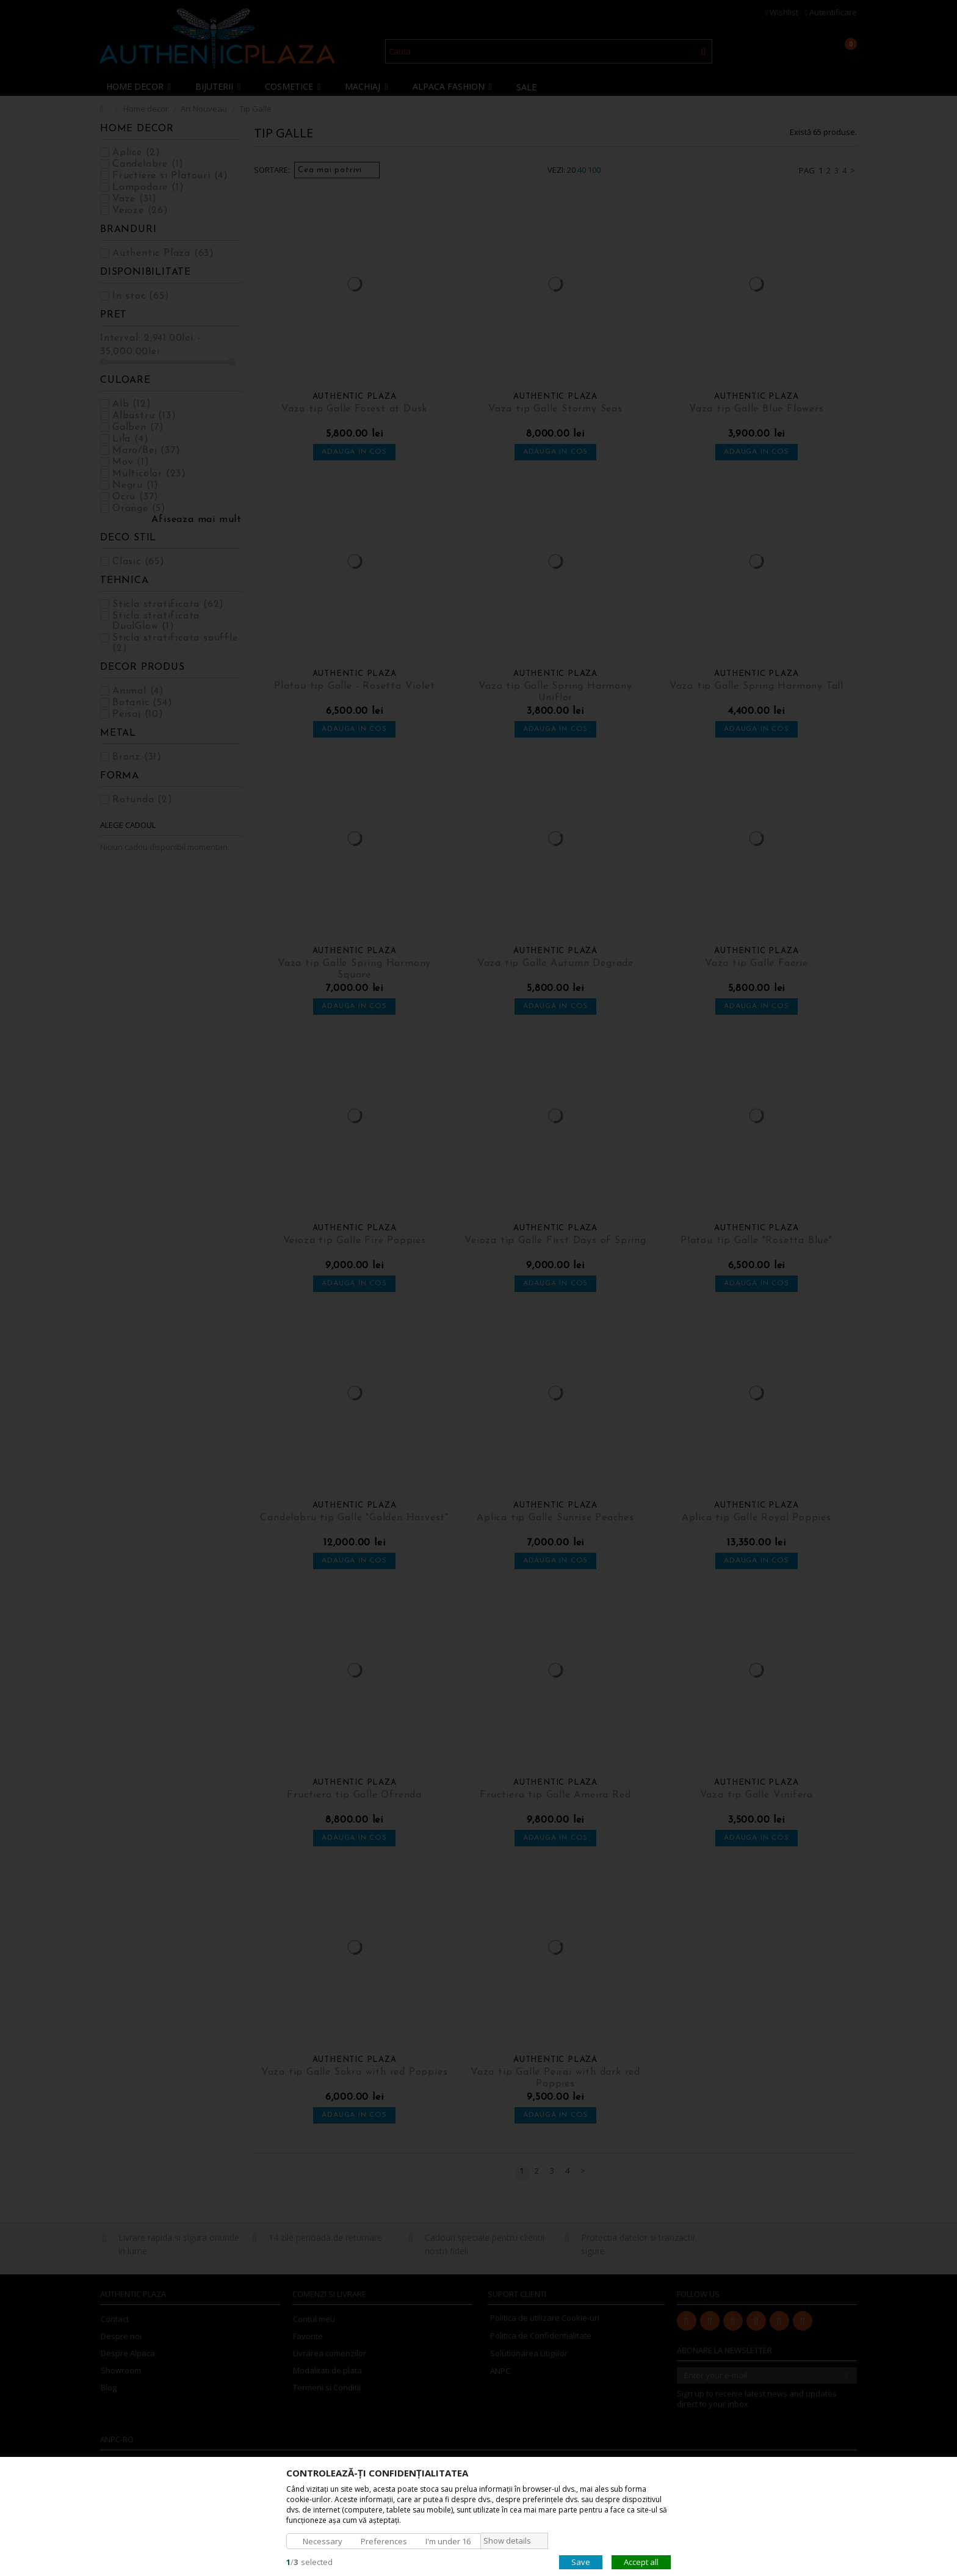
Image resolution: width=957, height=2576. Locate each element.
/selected (309, 2561)
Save (580, 2561)
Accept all (641, 2561)
